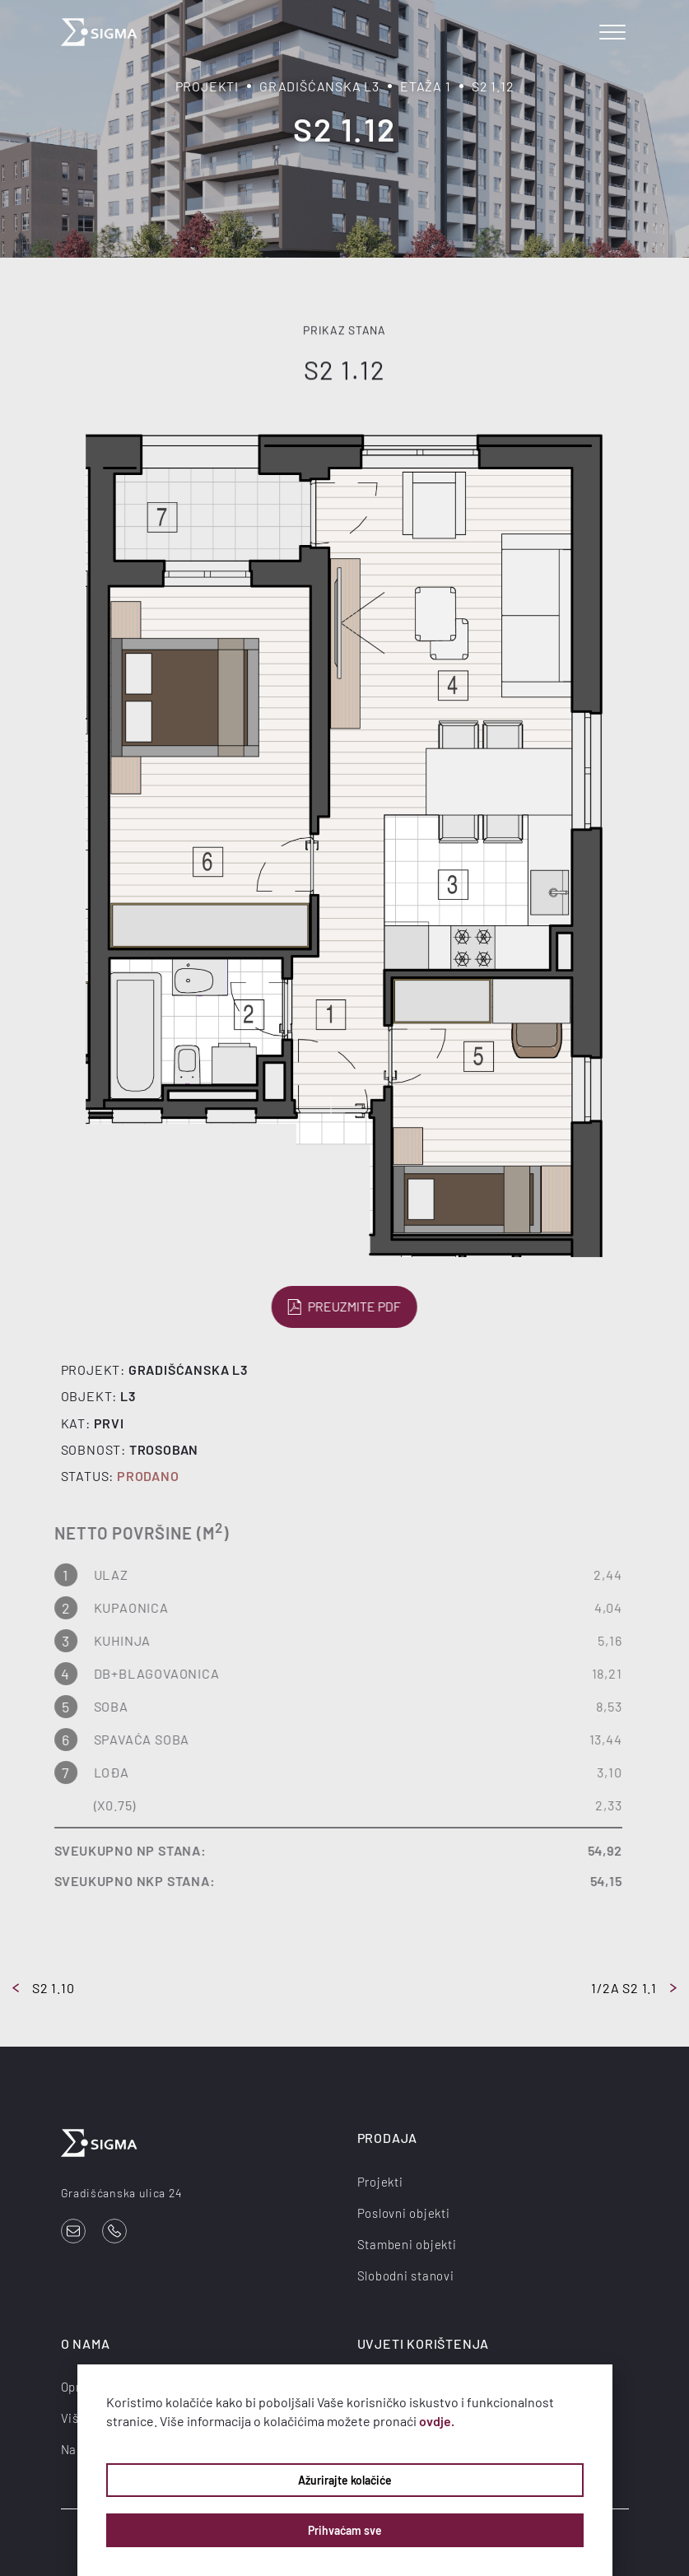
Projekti (207, 86)
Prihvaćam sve (345, 2530)
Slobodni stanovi (405, 2275)
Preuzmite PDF (342, 1306)
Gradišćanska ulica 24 (122, 2193)
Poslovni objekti (403, 2213)
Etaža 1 (425, 86)
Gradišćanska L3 (319, 86)
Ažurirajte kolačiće (345, 2480)
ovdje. (436, 2421)
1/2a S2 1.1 (634, 1988)
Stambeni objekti (407, 2244)
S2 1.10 (43, 1988)
